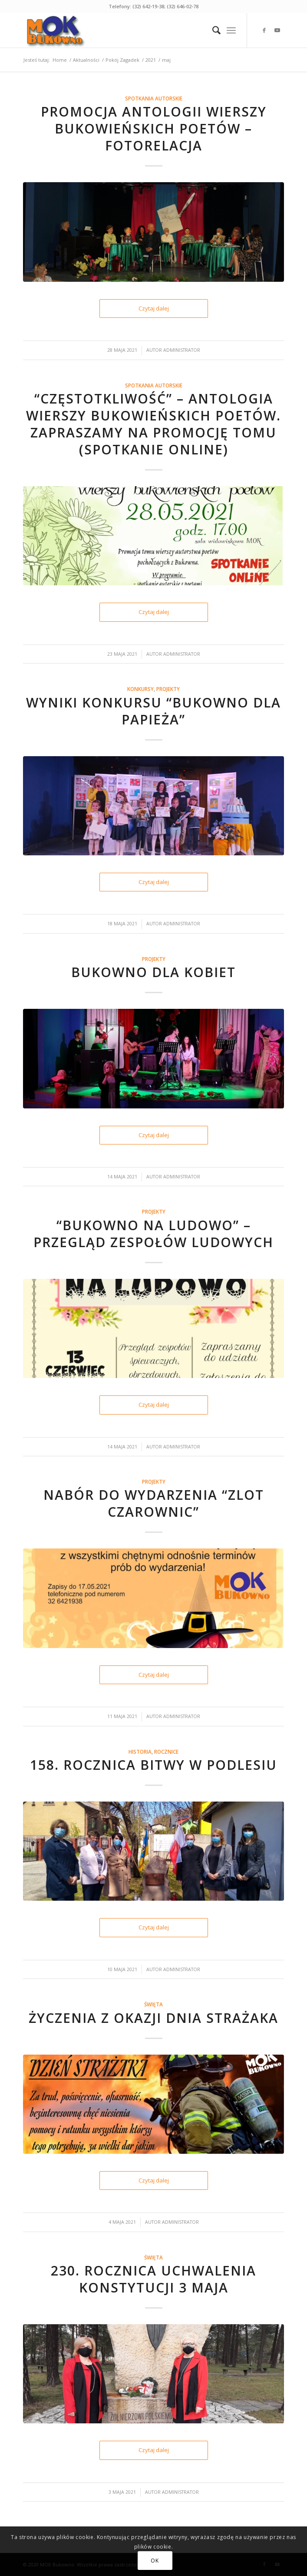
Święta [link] (153, 2004)
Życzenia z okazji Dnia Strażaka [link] (153, 2018)
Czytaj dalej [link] (154, 308)
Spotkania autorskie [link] (153, 98)
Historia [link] (140, 1751)
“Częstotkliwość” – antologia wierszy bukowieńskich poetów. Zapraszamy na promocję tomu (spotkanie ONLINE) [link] (153, 424)
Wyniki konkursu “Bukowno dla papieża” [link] (153, 711)
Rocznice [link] (166, 1751)
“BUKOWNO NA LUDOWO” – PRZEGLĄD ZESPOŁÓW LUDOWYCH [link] (153, 1233)
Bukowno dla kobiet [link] (153, 972)
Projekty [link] (168, 688)
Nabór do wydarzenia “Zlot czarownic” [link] (153, 1503)
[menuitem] (212, 30)
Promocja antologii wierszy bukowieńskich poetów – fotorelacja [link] (154, 128)
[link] (127, 30)
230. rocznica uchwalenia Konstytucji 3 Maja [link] (153, 2279)
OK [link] (154, 2560)
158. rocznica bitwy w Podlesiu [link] (153, 1765)
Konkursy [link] (140, 688)
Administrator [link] (181, 350)
